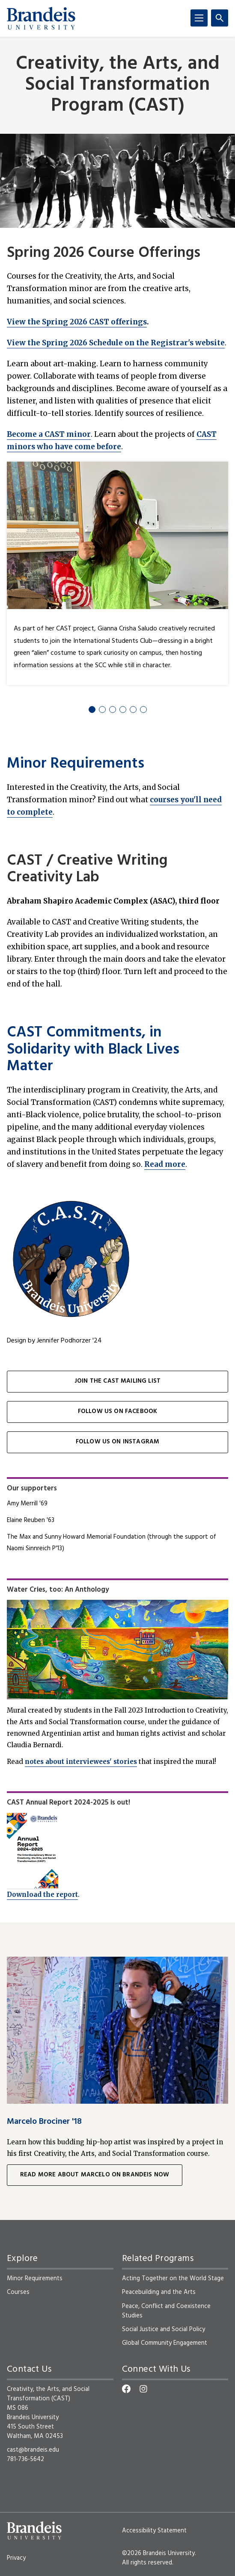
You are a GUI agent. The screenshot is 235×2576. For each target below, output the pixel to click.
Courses (18, 2292)
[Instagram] (143, 2389)
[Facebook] (126, 2389)
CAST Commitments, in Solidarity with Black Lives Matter (93, 1050)
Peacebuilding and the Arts (159, 2292)
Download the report (42, 1894)
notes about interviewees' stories (81, 1762)
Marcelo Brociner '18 (44, 2121)
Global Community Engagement (165, 2343)
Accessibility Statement (154, 2531)
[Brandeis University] (41, 18)
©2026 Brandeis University (158, 2553)
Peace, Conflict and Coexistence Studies (166, 2311)
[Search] (219, 17)
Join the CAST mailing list (117, 1381)
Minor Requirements (75, 764)
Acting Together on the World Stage (173, 2278)
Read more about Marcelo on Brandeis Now (94, 2175)
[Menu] (199, 17)
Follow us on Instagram (118, 1442)
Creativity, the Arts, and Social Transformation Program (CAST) (118, 85)
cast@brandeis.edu (33, 2450)
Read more (164, 1164)
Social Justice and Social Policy (163, 2329)
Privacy (16, 2558)
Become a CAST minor (49, 434)
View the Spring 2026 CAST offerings (77, 322)
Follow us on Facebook (117, 1411)
